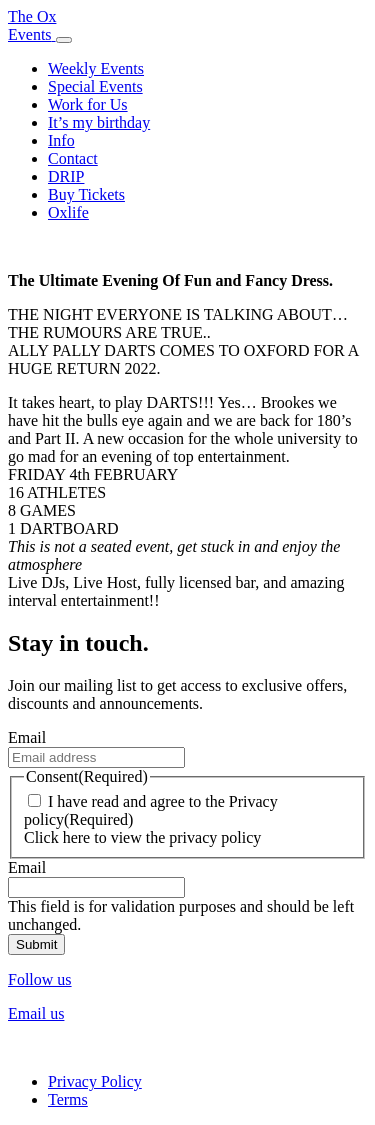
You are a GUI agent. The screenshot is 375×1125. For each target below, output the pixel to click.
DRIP (66, 176)
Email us (36, 1013)
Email (27, 737)
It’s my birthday (99, 122)
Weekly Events (96, 68)
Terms (68, 1099)
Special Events (95, 86)
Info (61, 140)
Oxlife (68, 212)
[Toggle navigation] (64, 40)
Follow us (40, 979)
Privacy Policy (95, 1081)
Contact (73, 158)
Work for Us (88, 104)
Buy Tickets (86, 194)
